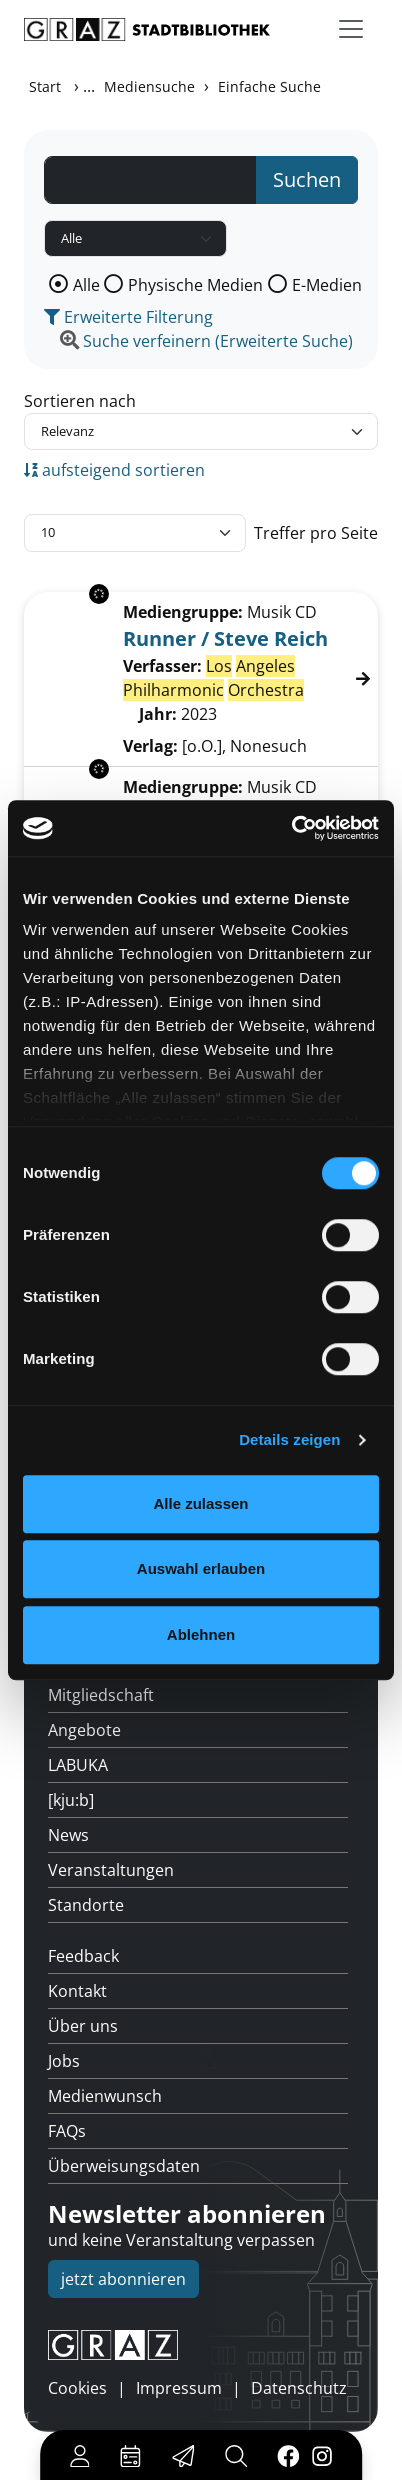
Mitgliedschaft (101, 1695)
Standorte (86, 1905)
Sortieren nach (80, 401)
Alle (86, 285)
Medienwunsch (105, 2096)
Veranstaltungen (111, 1870)
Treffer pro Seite (316, 533)
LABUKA (78, 1765)
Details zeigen (289, 1439)
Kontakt (77, 1991)
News (68, 1835)
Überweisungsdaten (124, 2166)
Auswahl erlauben (201, 1568)
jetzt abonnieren (123, 2279)
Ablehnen (201, 1634)
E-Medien (327, 285)
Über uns (83, 2026)
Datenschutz (299, 2388)
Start (45, 86)
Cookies (77, 2388)
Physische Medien (195, 285)
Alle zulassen (200, 1503)
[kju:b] (71, 1800)
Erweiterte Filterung (128, 317)
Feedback (83, 1956)
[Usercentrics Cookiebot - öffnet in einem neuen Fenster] (291, 828)
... (89, 86)
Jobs (64, 2061)
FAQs (67, 2131)
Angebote (84, 1730)
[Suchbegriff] (150, 180)
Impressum (179, 2388)
